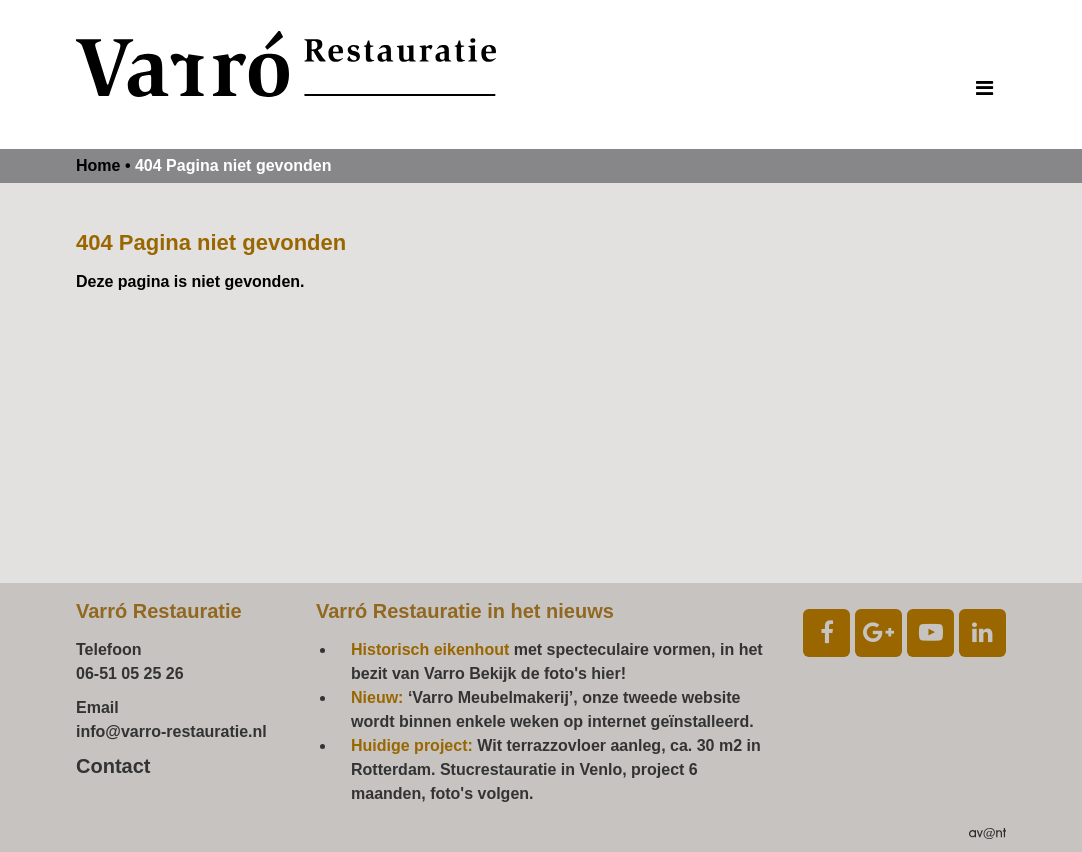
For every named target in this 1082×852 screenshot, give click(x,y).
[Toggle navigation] (984, 88)
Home (98, 165)
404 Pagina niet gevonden (233, 165)
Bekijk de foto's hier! (547, 673)
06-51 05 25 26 (130, 673)
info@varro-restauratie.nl (171, 731)
